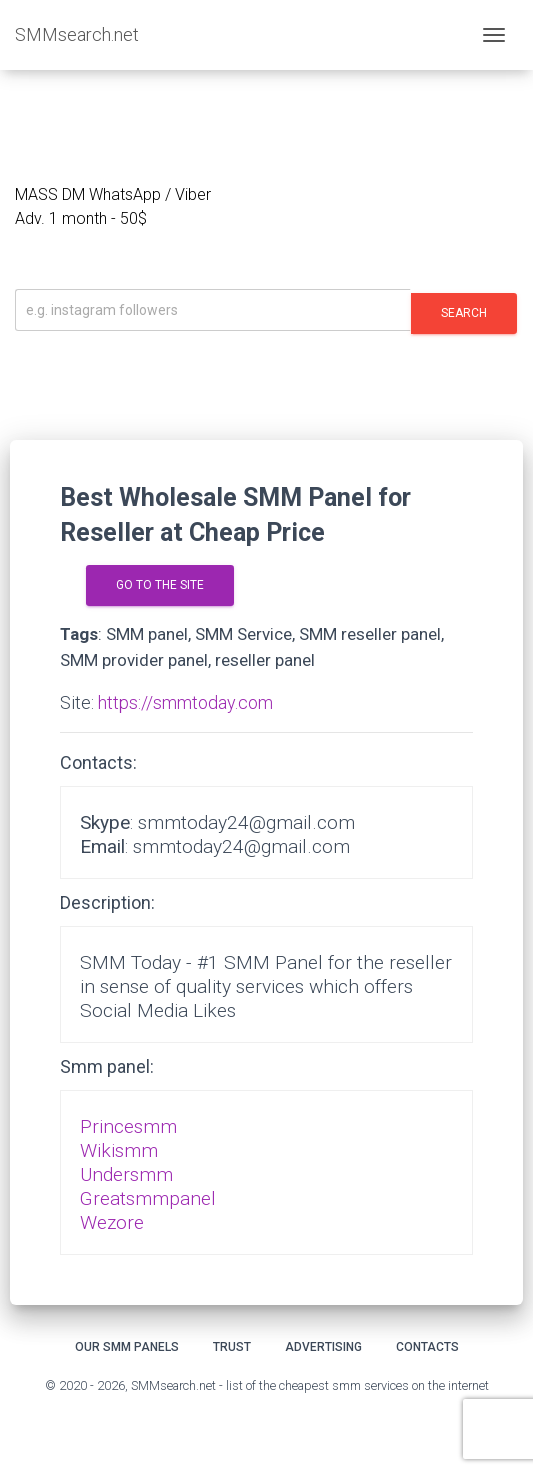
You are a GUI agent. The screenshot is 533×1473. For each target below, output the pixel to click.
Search (464, 313)
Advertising (323, 1347)
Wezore (112, 1222)
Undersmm (126, 1174)
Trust (232, 1347)
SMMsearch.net (77, 34)
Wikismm (119, 1150)
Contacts (427, 1347)
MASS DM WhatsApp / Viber (113, 194)
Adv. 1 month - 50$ (81, 218)
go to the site (160, 585)
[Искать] (213, 310)
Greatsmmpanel (148, 1198)
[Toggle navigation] (494, 35)
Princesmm (128, 1126)
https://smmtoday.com (185, 702)
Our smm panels (127, 1347)
